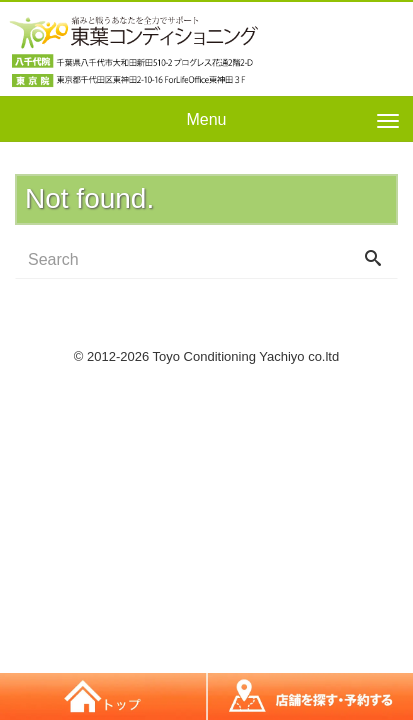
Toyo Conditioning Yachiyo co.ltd (246, 356)
